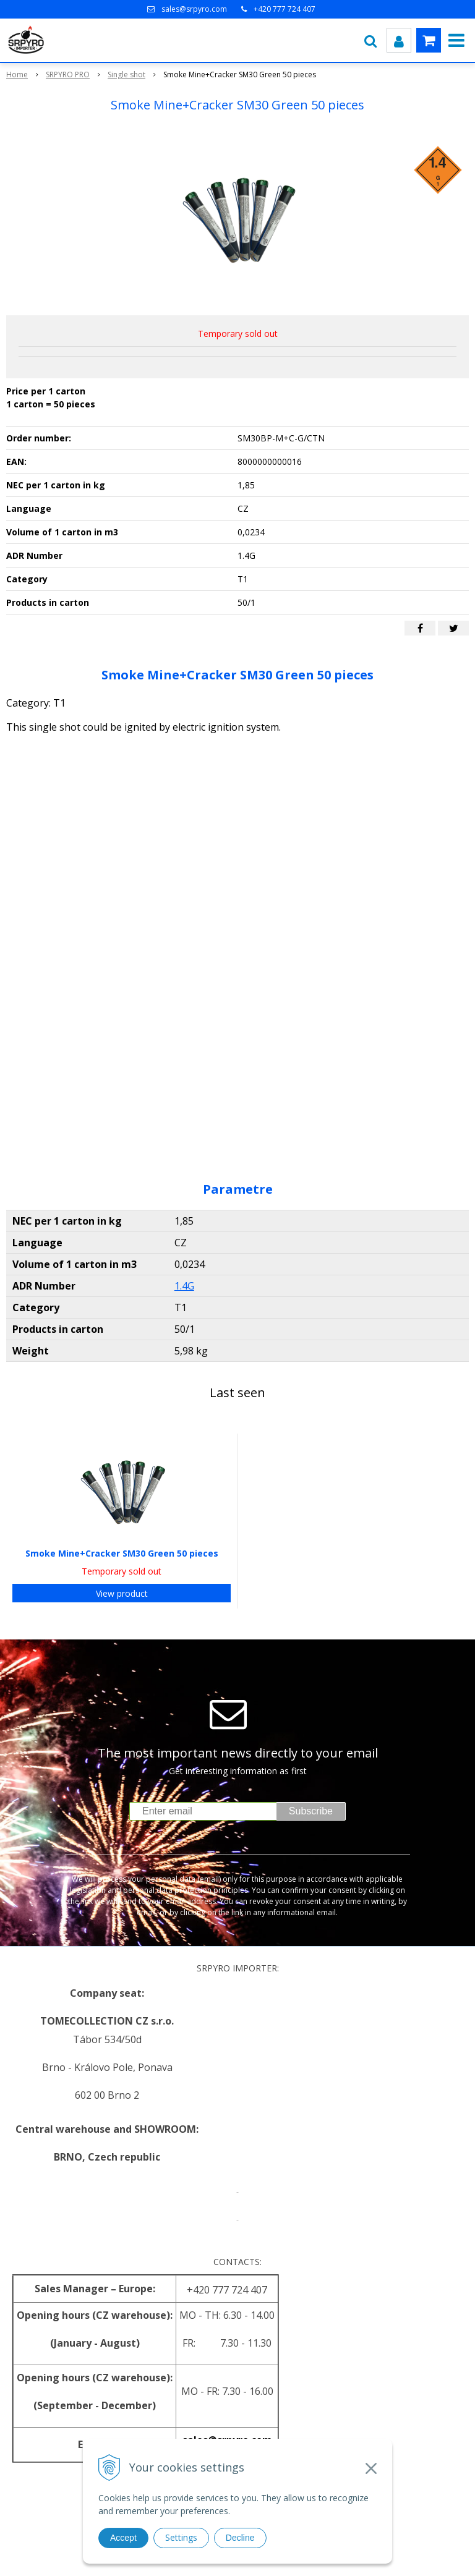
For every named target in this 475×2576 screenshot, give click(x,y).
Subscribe (311, 1811)
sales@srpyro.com (194, 9)
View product (122, 1593)
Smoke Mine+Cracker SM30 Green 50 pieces (121, 1553)
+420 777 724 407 (284, 9)
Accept (123, 2538)
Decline (240, 2538)
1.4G (184, 1286)
